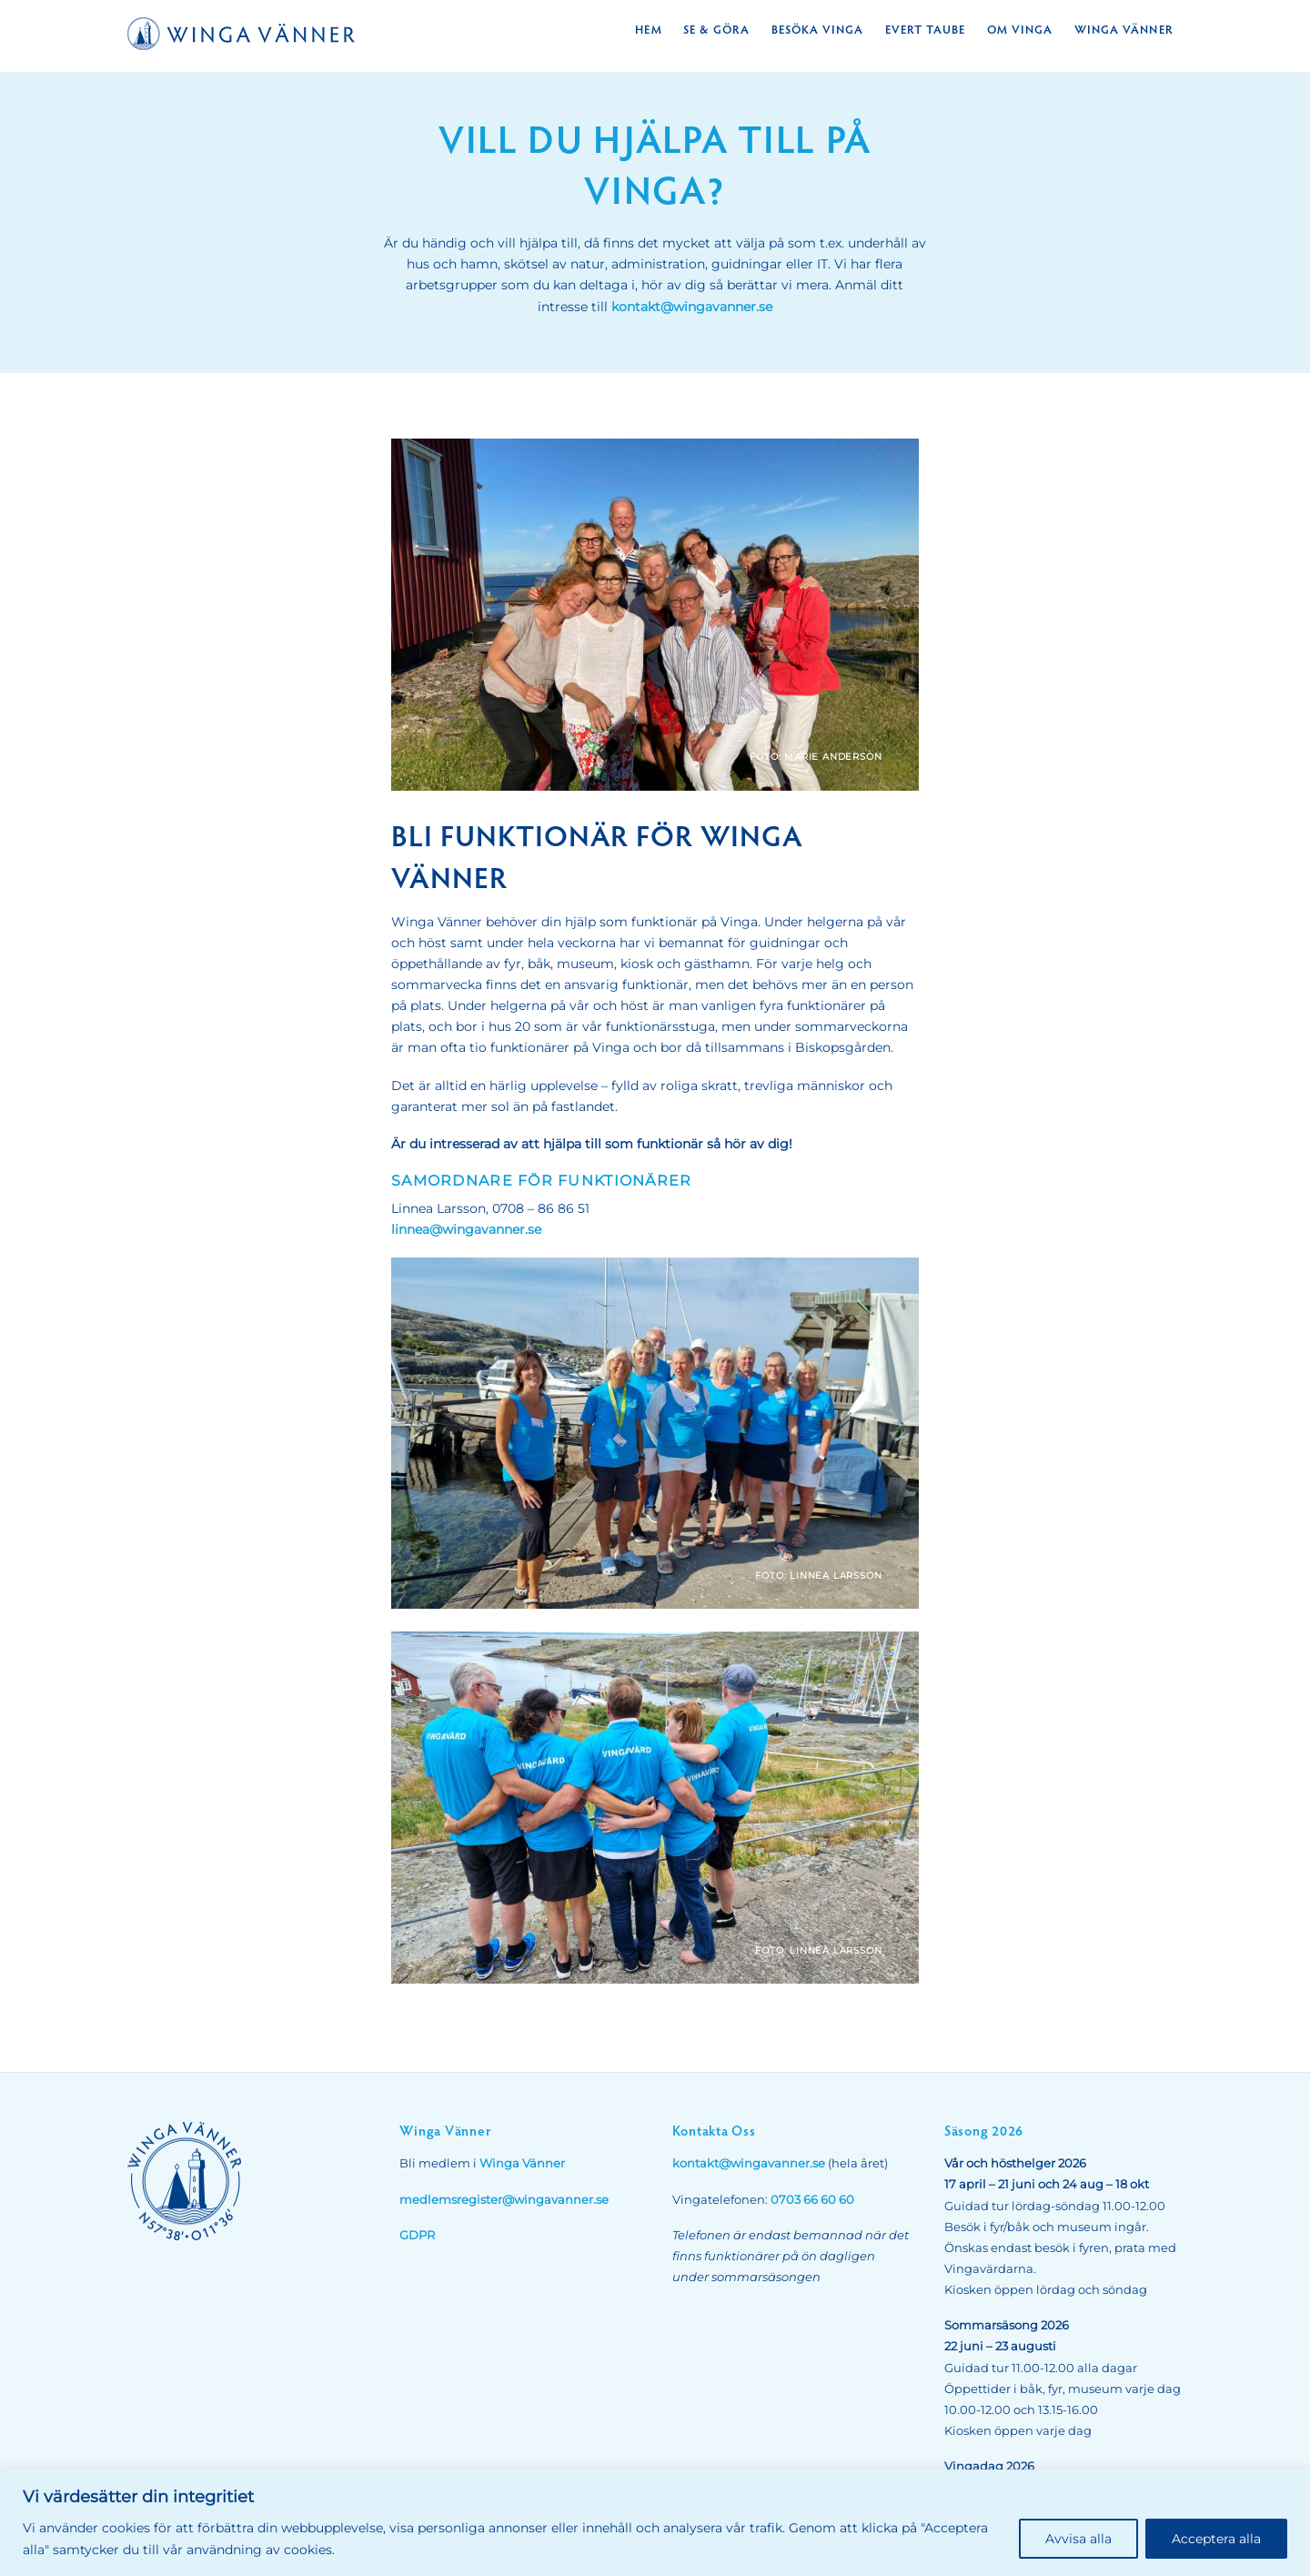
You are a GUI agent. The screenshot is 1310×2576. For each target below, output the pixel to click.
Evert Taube (925, 29)
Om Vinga (1020, 29)
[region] (655, 2523)
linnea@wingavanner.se (466, 1229)
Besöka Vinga (817, 29)
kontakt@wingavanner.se (691, 306)
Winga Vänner (1123, 29)
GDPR (417, 2235)
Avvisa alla (1078, 2539)
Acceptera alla (1216, 2539)
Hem (648, 29)
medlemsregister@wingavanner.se (504, 2200)
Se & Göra (716, 29)
